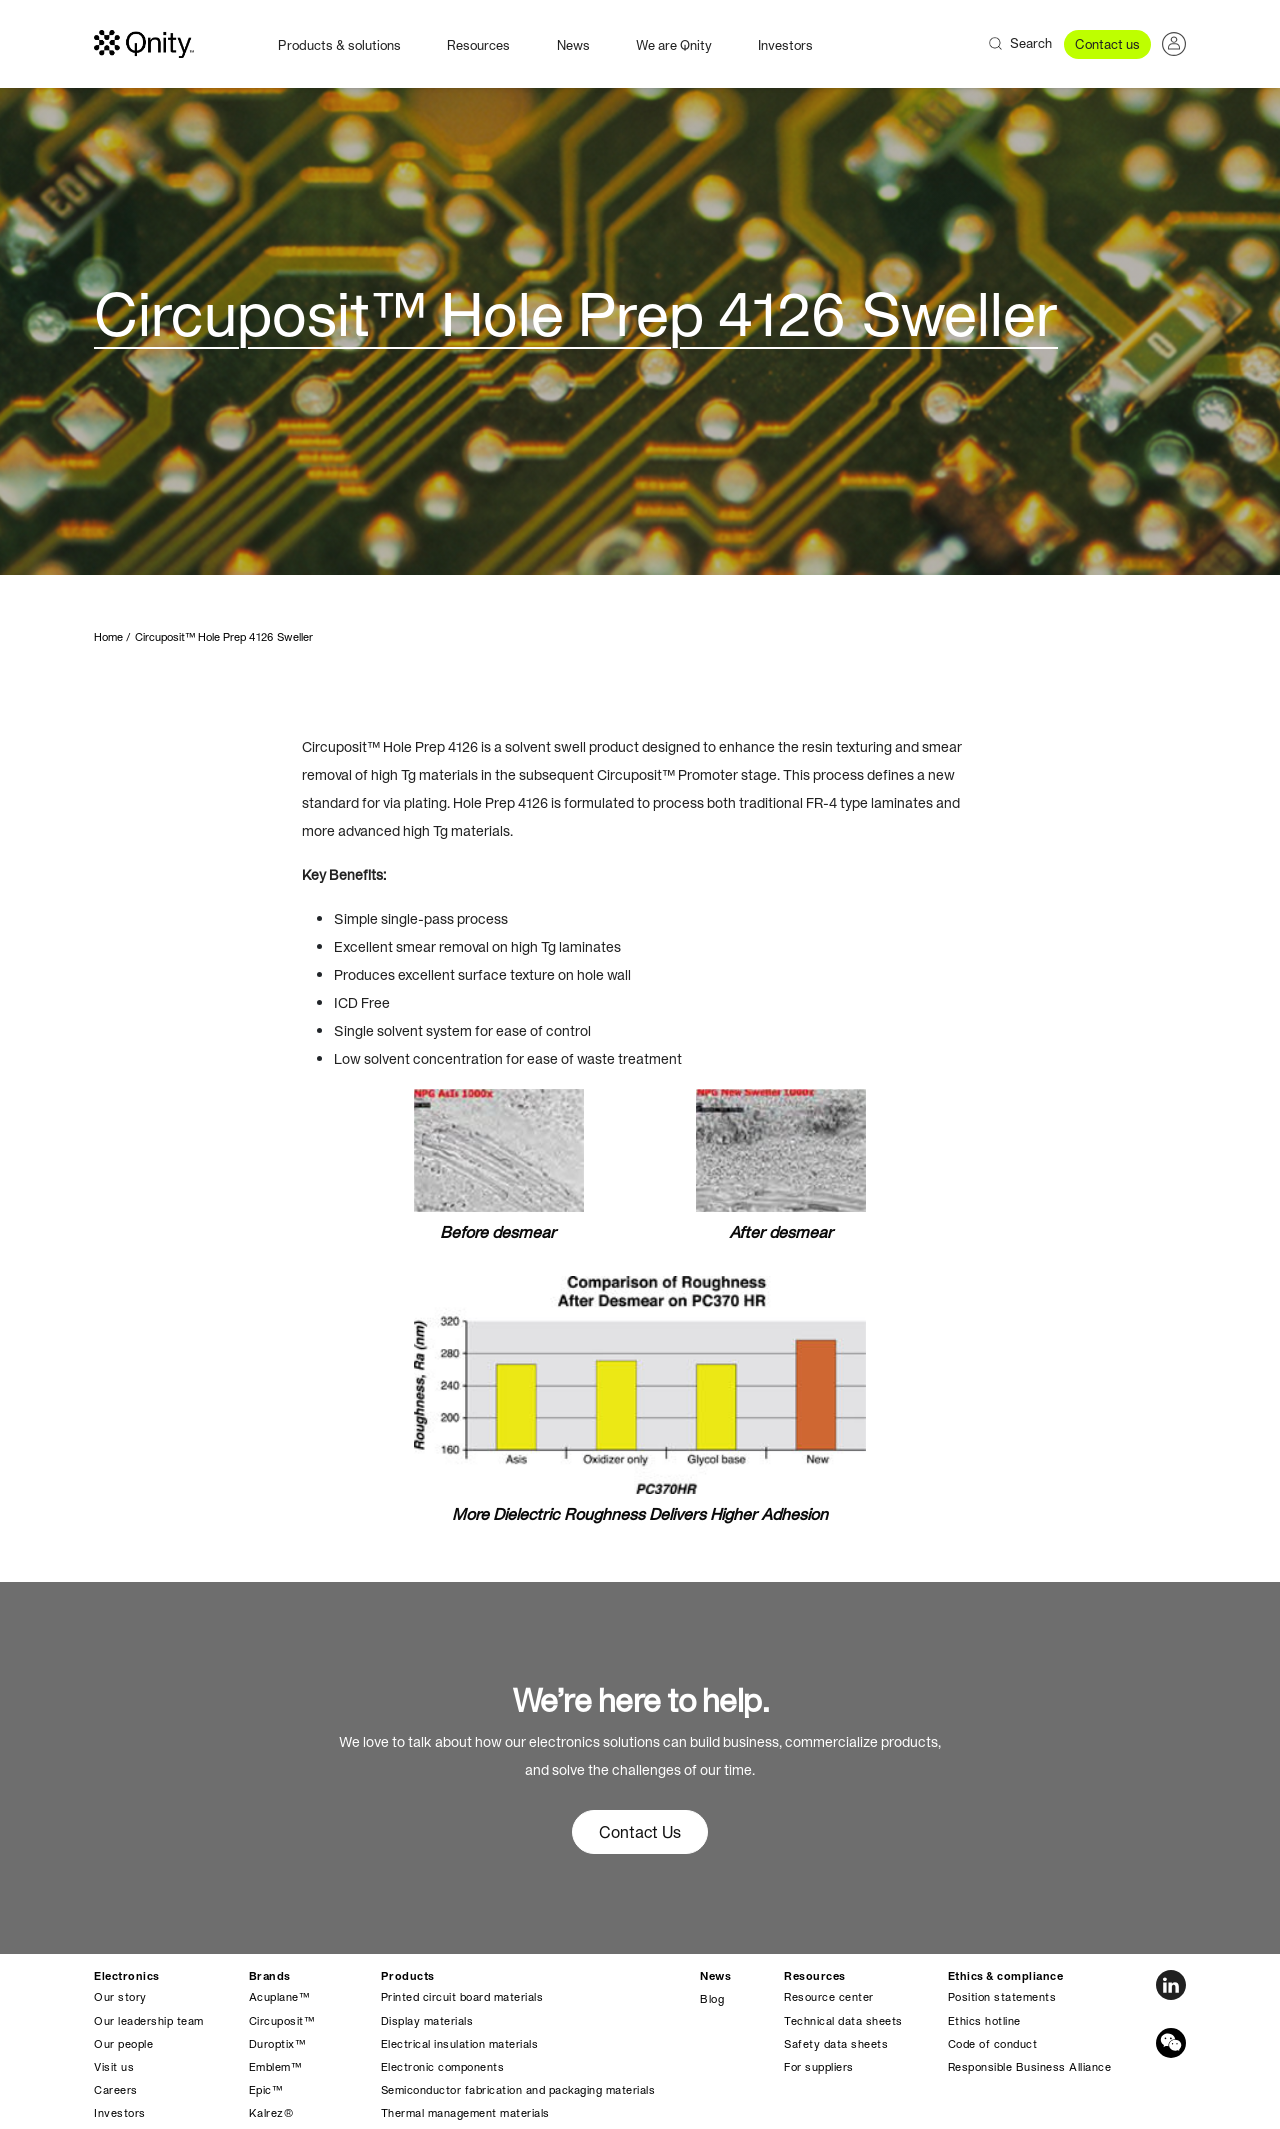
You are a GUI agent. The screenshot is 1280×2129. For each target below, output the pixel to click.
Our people (123, 2044)
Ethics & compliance (1006, 1976)
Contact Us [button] (640, 1832)
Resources (478, 45)
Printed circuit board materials (462, 1997)
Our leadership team (149, 2021)
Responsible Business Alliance (1030, 2067)
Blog (712, 1999)
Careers (116, 2090)
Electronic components (443, 2067)
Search (1031, 43)
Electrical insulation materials (460, 2044)
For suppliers (819, 2067)
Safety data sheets (836, 2044)
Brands (270, 1976)
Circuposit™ (282, 2021)
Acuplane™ (279, 1997)
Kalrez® (271, 2113)
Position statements (1002, 1997)
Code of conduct (993, 2044)
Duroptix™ (277, 2044)
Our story (120, 1997)
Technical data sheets (843, 2021)
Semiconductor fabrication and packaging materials (518, 2090)
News (573, 45)
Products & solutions (339, 45)
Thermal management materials (465, 2113)
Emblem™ (275, 2067)
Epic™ (266, 2090)
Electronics (127, 1976)
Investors (785, 45)
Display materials (427, 2021)
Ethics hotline (984, 2021)
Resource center (829, 1997)
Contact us (1107, 44)
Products (408, 1976)
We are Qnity (674, 45)
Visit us (114, 2067)
